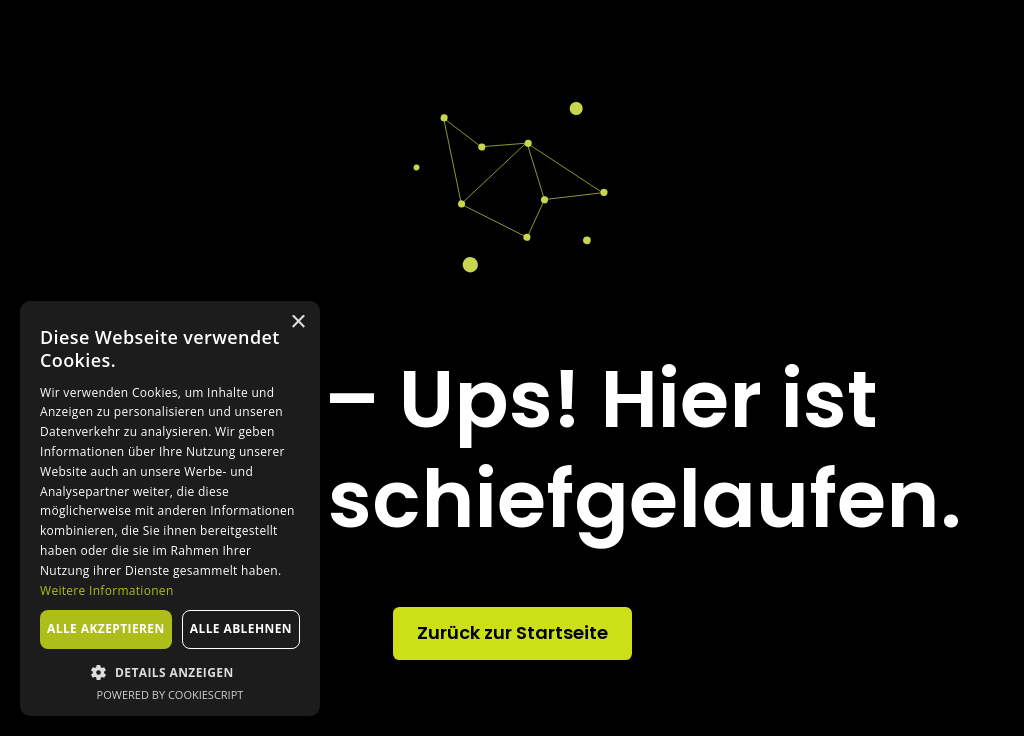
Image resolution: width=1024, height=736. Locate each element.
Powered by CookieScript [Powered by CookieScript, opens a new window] (170, 694)
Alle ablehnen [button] (241, 628)
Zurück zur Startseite (512, 632)
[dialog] (170, 508)
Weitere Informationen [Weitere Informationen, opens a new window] (107, 590)
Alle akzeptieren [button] (106, 628)
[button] (170, 672)
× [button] (297, 322)
